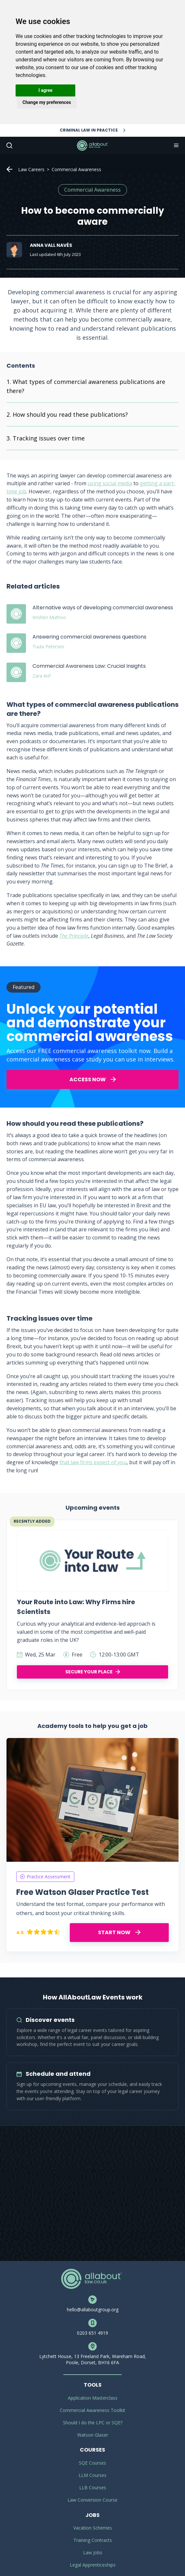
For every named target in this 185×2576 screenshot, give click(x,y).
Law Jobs (92, 2552)
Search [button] (9, 145)
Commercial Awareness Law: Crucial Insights (89, 666)
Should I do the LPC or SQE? (92, 2422)
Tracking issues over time (49, 438)
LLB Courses (92, 2487)
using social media (110, 483)
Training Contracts (92, 2540)
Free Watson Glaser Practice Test (82, 1892)
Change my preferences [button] (46, 102)
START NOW (119, 1932)
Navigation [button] (175, 145)
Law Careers (31, 169)
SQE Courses (92, 2463)
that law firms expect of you (93, 1462)
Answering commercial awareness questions (89, 637)
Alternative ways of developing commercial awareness (102, 607)
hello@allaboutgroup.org (92, 2309)
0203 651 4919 (92, 2333)
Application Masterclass (92, 2398)
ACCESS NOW (92, 1079)
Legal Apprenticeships (93, 2565)
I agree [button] (45, 90)
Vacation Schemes (92, 2528)
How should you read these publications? (70, 414)
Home (9, 169)
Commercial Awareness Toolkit (92, 2410)
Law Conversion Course (92, 2500)
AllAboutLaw (92, 145)
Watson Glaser (92, 2435)
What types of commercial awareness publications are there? (85, 386)
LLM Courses (92, 2475)
